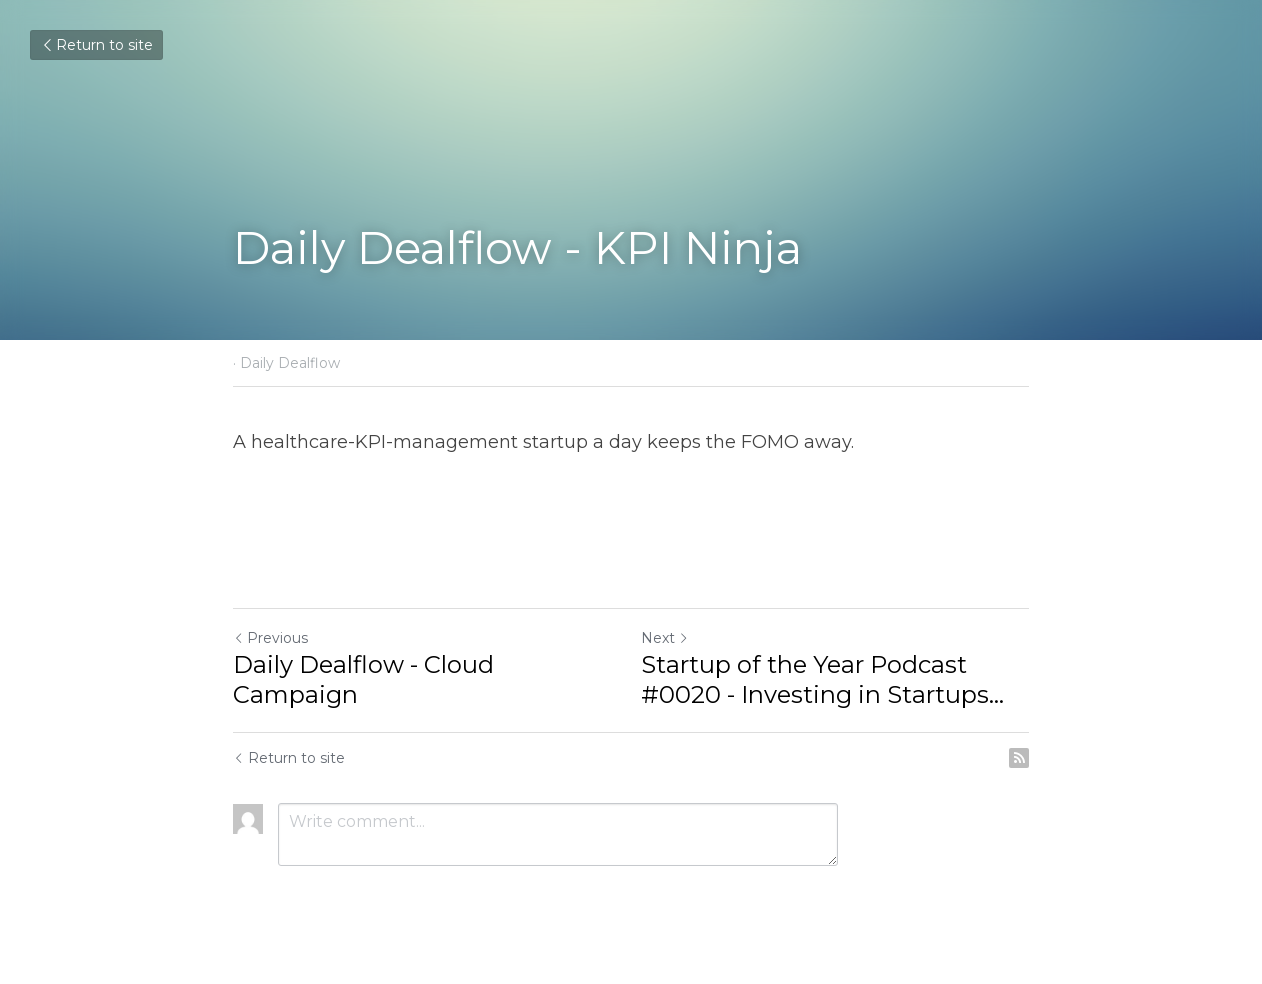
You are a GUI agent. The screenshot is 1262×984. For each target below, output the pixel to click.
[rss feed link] (1019, 758)
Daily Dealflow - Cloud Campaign (363, 679)
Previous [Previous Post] (270, 638)
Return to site (96, 45)
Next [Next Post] (665, 638)
